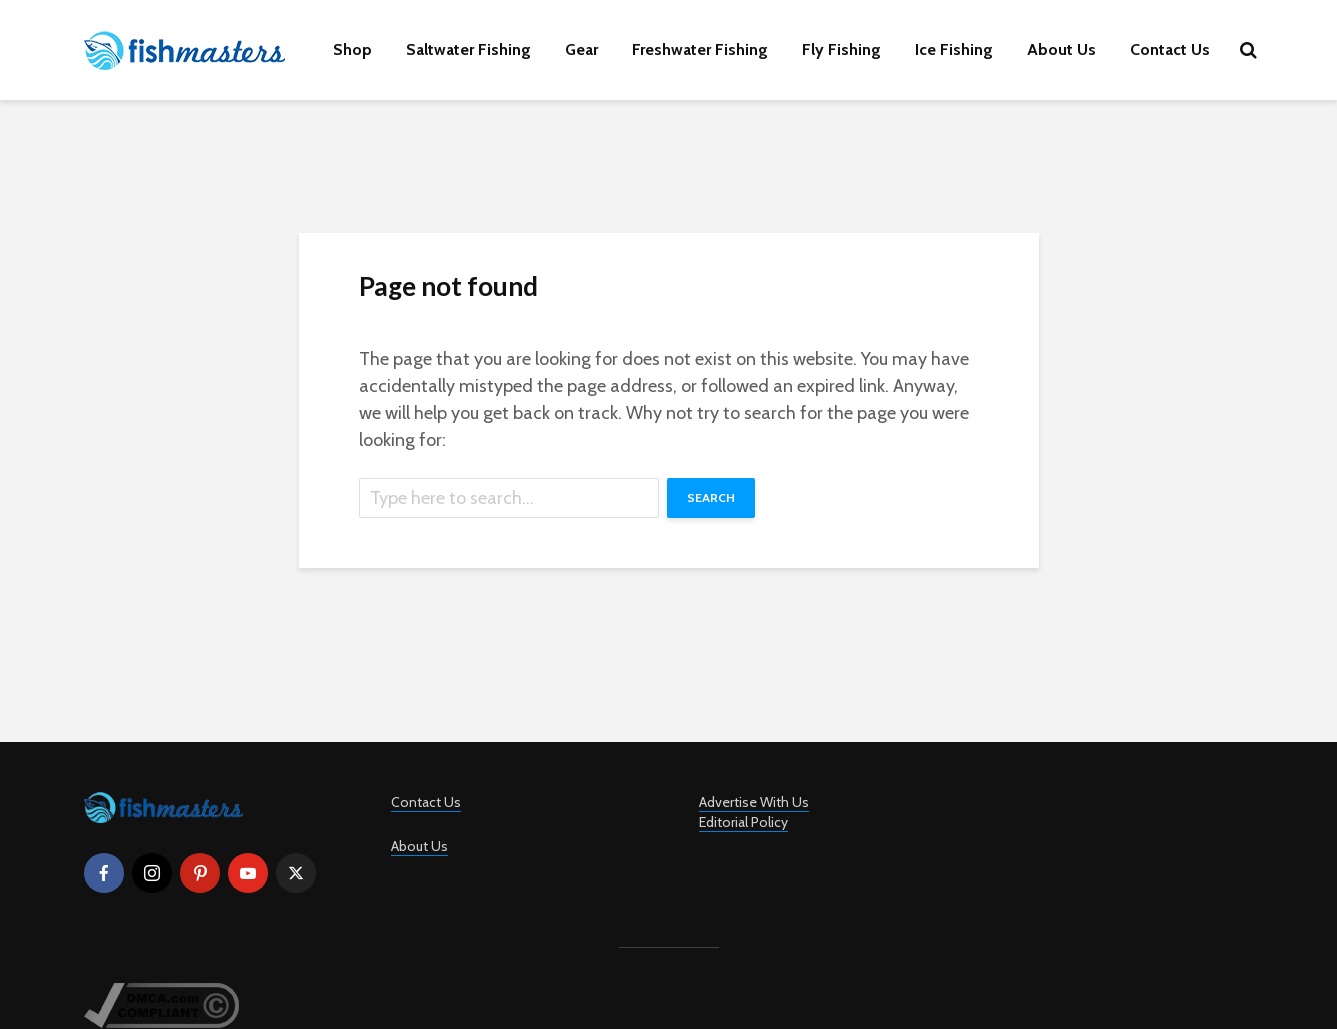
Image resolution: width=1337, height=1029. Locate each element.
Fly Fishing (841, 49)
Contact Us (1170, 49)
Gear (581, 49)
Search (711, 497)
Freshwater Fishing (700, 49)
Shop (352, 49)
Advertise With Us (754, 802)
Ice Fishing (954, 49)
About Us (1061, 49)
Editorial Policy (743, 822)
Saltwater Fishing (468, 49)
